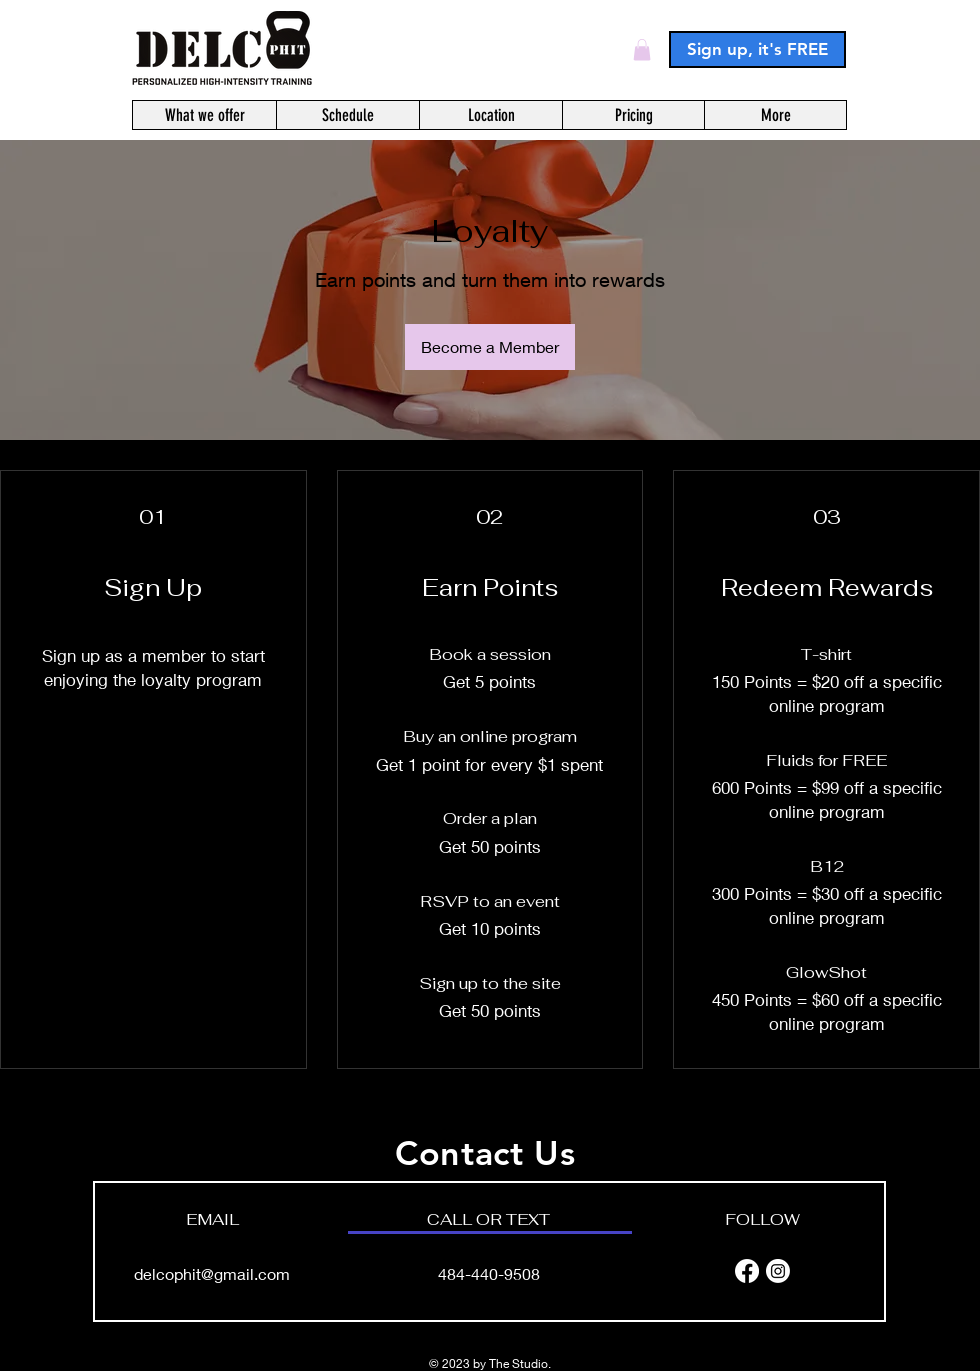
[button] (642, 50)
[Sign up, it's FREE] (757, 49)
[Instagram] (778, 1271)
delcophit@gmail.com (212, 1273)
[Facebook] (747, 1271)
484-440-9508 (489, 1273)
